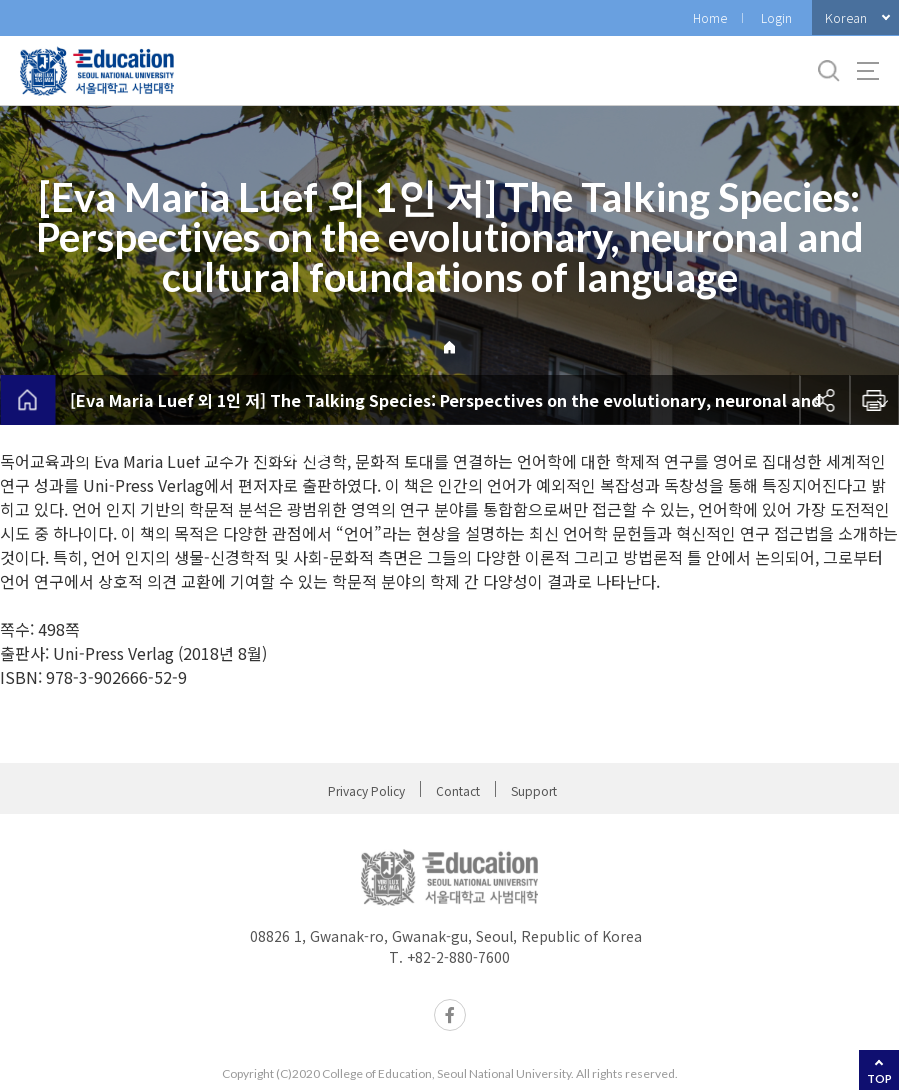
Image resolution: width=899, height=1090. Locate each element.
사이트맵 (868, 71)
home (27, 400)
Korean (846, 17)
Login (776, 17)
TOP (879, 1078)
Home (710, 17)
